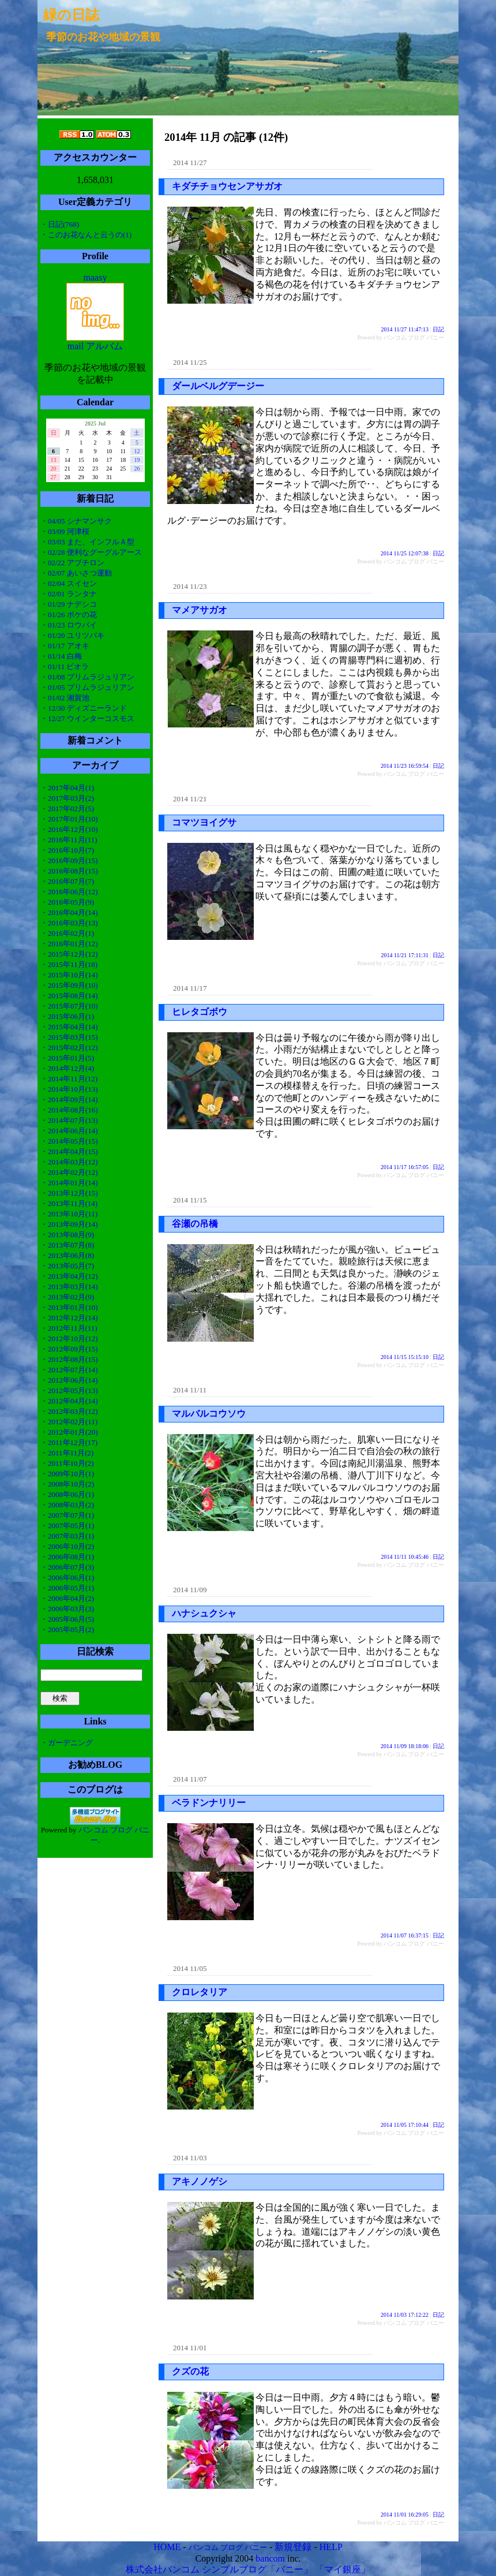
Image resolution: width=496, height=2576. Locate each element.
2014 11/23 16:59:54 (405, 766)
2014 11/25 (189, 362)
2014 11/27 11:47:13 (405, 329)
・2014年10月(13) (69, 1089)
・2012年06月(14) (69, 1380)
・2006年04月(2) (67, 1598)
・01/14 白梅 (61, 656)
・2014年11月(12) (68, 1078)
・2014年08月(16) (69, 1110)
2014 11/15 (189, 1200)
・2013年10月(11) (68, 1213)
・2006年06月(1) (67, 1577)
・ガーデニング (66, 1742)
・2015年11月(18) (68, 964)
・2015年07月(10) (69, 1006)
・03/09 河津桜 (64, 531)
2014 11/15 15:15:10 (405, 1357)
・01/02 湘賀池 (64, 697)
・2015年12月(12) (69, 954)
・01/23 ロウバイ (68, 625)
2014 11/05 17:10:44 (405, 2125)
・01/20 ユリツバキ (72, 635)
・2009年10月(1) (67, 1473)
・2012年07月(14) (69, 1369)
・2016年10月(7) (67, 850)
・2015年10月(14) (69, 974)
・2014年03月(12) (69, 1162)
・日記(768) (59, 224)
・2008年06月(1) (67, 1494)
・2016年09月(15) (69, 860)
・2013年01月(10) (69, 1307)
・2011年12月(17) (68, 1442)
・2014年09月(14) (69, 1099)
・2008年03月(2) (67, 1504)
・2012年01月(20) (69, 1432)
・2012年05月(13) (69, 1390)
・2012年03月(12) (69, 1411)
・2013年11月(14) (68, 1203)
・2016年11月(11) (68, 839)
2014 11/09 (189, 1589)
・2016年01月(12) (69, 943)
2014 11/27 (189, 162)
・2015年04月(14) (69, 1026)
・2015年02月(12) (69, 1047)
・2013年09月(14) (69, 1224)
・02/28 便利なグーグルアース (91, 552)
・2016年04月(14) (69, 912)
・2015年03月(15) (69, 1037)
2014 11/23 (189, 586)
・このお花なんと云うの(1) (85, 234)
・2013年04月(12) (69, 1276)
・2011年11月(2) (66, 1452)
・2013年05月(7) (67, 1265)
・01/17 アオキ (64, 645)
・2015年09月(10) (69, 985)
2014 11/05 (189, 1968)
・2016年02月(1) (67, 933)
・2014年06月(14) (69, 1130)
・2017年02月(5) (67, 808)
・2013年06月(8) (67, 1255)
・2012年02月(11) (68, 1421)
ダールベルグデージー (218, 386)
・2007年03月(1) (67, 1536)
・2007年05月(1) (67, 1525)
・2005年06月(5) (67, 1619)
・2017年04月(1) (67, 787)
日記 (438, 329)
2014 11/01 (189, 2347)
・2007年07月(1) (67, 1515)
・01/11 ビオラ (64, 666)
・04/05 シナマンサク (76, 521)
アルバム (104, 346)
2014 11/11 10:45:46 (405, 1557)
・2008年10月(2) (67, 1484)
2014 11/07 (189, 1779)
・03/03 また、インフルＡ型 (87, 541)
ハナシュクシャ (204, 1613)
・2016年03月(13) (69, 923)
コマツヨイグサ (204, 822)
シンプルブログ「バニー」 (257, 2569)
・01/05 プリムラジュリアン (87, 687)
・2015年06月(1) (67, 1016)
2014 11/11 (189, 1390)
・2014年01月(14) (69, 1182)
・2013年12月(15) (69, 1193)
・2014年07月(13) (69, 1120)
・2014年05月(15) (69, 1141)
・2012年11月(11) (68, 1328)
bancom (270, 2558)
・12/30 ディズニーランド (83, 708)
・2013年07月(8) (67, 1245)
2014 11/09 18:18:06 (405, 1746)
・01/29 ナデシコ (68, 604)
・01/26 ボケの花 (68, 614)
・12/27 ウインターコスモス (87, 718)
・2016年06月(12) (69, 891)
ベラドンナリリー (209, 1803)
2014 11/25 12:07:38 (405, 553)
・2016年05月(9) (67, 902)
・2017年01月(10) (69, 819)
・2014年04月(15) (69, 1151)
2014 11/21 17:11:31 (405, 955)
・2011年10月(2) (67, 1463)
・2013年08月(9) (67, 1234)
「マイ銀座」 (342, 2569)
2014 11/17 (189, 988)
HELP (331, 2547)
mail (75, 346)
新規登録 (293, 2547)
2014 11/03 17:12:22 (405, 2315)
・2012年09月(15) (69, 1349)
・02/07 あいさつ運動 (76, 573)
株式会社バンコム (163, 2569)
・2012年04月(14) (69, 1401)
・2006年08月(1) (67, 1556)
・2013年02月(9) (67, 1297)
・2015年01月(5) (67, 1058)
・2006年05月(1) (67, 1588)
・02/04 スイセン (68, 583)
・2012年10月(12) (69, 1338)
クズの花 (190, 2371)
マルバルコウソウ (209, 1413)
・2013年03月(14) (69, 1286)
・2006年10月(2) (67, 1546)
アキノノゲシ (199, 2181)
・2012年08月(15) (69, 1359)
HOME (167, 2547)
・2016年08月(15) (69, 871)
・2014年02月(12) (69, 1172)
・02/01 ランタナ (68, 593)
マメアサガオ (199, 610)
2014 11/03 (189, 2157)
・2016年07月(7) (67, 881)
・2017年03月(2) (67, 798)
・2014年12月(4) (67, 1068)
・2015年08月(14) (69, 995)
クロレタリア (199, 1992)
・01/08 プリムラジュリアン (87, 677)
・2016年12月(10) (69, 829)
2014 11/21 (189, 798)
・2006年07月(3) (67, 1567)
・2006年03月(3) (67, 1608)
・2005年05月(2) (67, 1629)
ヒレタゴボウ (199, 1012)
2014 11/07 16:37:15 (405, 1935)
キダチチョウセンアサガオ (227, 186)
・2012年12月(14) (69, 1317)
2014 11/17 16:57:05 (405, 1167)
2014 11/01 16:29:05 (405, 2514)
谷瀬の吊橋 (195, 1224)
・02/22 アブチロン (72, 562)
